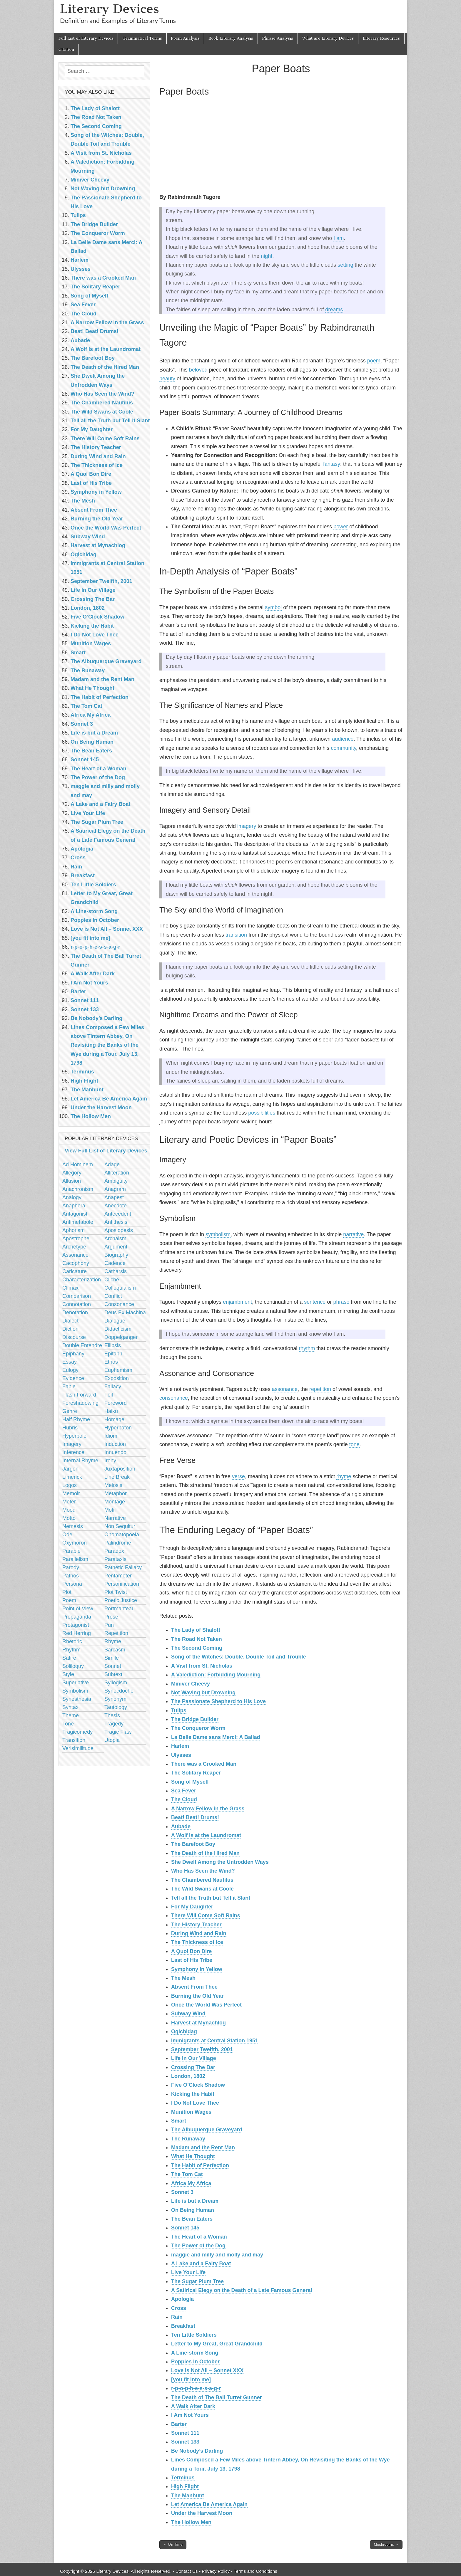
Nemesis (72, 1526)
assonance (285, 1389)
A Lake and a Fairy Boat (201, 2263)
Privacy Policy (216, 2571)
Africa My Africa (191, 2183)
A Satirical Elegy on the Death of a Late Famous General (241, 2290)
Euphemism (118, 1370)
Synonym (115, 1699)
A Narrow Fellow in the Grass (207, 1809)
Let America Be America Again (209, 2504)
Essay (69, 1362)
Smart (178, 2121)
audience (342, 739)
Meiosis (113, 1485)
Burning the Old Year (197, 1996)
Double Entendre (82, 1345)
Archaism (115, 1238)
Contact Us (187, 2571)
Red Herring (76, 1633)
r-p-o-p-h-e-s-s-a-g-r (196, 2388)
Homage (114, 1419)
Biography (116, 1255)
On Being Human (192, 2210)
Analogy (71, 1197)
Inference (73, 1452)
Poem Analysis (185, 38)
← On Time (173, 2544)
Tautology (115, 1707)
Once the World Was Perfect (206, 2005)
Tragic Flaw (117, 1732)
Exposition (116, 1378)
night (266, 256)
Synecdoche (118, 1691)
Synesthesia (76, 1699)
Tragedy (113, 1724)
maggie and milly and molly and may (217, 2255)
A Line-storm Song (194, 2353)
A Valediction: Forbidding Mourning (215, 1675)
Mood (69, 1510)
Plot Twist (115, 1592)
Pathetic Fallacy (123, 1567)
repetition (320, 1389)
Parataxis (115, 1559)
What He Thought (193, 2156)
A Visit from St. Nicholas (201, 1666)
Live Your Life (188, 2272)
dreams (334, 309)
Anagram (115, 1189)
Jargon (70, 1469)
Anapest (114, 1197)
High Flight (185, 2486)
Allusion (71, 1181)
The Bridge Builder (194, 1719)
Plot (66, 1592)
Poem (69, 1600)
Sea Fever (183, 1791)
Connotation (76, 1304)
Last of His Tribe (191, 1960)
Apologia (182, 2299)
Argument (115, 1247)
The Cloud (184, 1799)
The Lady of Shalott (195, 1630)
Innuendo (115, 1452)
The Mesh (183, 1978)
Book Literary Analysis (230, 38)
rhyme (343, 1476)
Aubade (181, 1826)
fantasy (331, 464)
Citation (66, 49)
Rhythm (71, 1650)
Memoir (71, 1493)
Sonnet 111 (185, 2433)
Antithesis (115, 1222)
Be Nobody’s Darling (197, 2451)
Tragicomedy (77, 1732)
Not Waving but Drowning (203, 1693)
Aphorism (73, 1230)
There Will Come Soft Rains (205, 1915)
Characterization (81, 1280)
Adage (112, 1164)
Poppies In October (195, 2362)
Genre (69, 1411)
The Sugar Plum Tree (197, 2281)
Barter (179, 2424)
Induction (115, 1444)
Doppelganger (121, 1337)
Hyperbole (74, 1436)
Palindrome (117, 1543)
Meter (69, 1502)
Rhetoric (72, 1641)
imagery (246, 826)
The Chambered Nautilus (202, 1880)
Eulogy (70, 1370)
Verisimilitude (77, 1748)
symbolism (218, 1234)
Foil (108, 1395)
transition (236, 935)
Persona (72, 1584)
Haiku (111, 1411)
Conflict (113, 1296)
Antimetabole (77, 1222)
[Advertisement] (280, 146)
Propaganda (76, 1617)
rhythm (307, 1348)
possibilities (261, 1113)
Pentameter (118, 1576)
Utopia (112, 1740)
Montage (114, 1502)
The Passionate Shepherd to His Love (218, 1701)
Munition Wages (191, 2112)
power (340, 527)
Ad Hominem (77, 1164)
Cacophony (75, 1263)
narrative (353, 1234)
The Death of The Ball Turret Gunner (216, 2397)
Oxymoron (74, 1543)
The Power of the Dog (198, 2246)
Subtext (113, 1674)
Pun (109, 1625)
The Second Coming (196, 1648)
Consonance (119, 1304)
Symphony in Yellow (196, 1969)
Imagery (71, 1444)
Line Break (117, 1477)
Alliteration (116, 1173)
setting (345, 265)
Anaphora (73, 1206)
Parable (71, 1551)
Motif (110, 1510)
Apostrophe (75, 1238)
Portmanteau (119, 1609)
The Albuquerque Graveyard (206, 2130)
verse (238, 1476)
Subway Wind (188, 2014)
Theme (70, 1715)
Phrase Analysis (277, 38)
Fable (69, 1386)
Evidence (73, 1378)
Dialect (70, 1321)
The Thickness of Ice (197, 1942)
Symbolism (75, 1691)
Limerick (72, 1477)
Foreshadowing (80, 1403)
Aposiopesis (118, 1230)
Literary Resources (381, 38)
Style (68, 1674)
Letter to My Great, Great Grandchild (217, 2344)
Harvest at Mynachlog (198, 2023)
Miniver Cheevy (190, 1684)
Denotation (75, 1312)
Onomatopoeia (121, 1534)
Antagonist (74, 1214)
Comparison (76, 1296)
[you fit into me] (191, 2379)
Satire (69, 1658)
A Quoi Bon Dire (191, 1951)
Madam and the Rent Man (203, 2147)
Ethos (111, 1362)
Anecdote (115, 1206)
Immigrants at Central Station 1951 (214, 2041)
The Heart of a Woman (199, 2237)
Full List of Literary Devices (86, 38)
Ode (67, 1534)
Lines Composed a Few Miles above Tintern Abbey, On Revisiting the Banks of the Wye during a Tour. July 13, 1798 (107, 1045)
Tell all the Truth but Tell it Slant (210, 1898)
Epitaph (113, 1354)
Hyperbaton (118, 1428)
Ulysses (181, 1755)
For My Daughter (192, 1907)
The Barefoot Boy (193, 1844)
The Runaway (188, 2139)
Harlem (180, 1746)
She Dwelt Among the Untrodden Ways (220, 1862)
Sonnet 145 (185, 2228)
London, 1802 (188, 2076)
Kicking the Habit (192, 2094)
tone (354, 1444)
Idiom (110, 1436)
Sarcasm (114, 1650)
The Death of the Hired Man (205, 1853)
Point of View (77, 1609)
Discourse (74, 1337)
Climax (70, 1288)
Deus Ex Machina (125, 1312)
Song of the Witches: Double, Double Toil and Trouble (238, 1657)
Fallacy (112, 1386)
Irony (110, 1460)
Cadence (115, 1263)
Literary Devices (109, 8)
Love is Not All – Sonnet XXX (207, 2370)
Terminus (183, 2478)
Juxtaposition (119, 1469)
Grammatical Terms (142, 38)
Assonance (75, 1255)
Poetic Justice (120, 1600)
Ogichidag (184, 2031)
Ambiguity (116, 1181)
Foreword (115, 1403)
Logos (69, 1485)
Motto (69, 1518)
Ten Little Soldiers (194, 2335)
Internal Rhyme (80, 1460)
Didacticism (117, 1329)
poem (373, 361)
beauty (167, 379)
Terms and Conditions (255, 2571)
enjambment (237, 1302)
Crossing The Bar (193, 2067)
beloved (198, 370)
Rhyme (112, 1641)
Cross (178, 2308)
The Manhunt (187, 2495)
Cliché (111, 1280)
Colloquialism (120, 1288)
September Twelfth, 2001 (202, 2049)
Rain (177, 2317)
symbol (273, 607)
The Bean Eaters (192, 2219)
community (343, 748)
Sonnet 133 (185, 2442)
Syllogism (115, 1683)
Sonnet (112, 1666)
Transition (73, 1740)
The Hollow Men (191, 2522)
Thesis (112, 1715)
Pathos (70, 1576)
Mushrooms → (386, 2544)
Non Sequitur (119, 1526)
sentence (314, 1302)
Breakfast (183, 2326)
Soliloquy (73, 1666)
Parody (70, 1567)
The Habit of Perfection (200, 2165)
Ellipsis (112, 1345)
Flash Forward (79, 1395)
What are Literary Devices (328, 38)
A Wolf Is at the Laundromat (206, 1835)
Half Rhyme (76, 1419)
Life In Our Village (193, 2058)
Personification (121, 1584)
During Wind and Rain (198, 1933)
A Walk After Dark (193, 2406)
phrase (341, 1302)
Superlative (75, 1683)
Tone (68, 1724)
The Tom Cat (187, 2174)
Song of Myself (190, 1782)
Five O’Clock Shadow (198, 2085)
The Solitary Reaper (196, 1773)
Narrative (115, 1518)
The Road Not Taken (196, 1639)
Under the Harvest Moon (201, 2513)
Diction (70, 1329)
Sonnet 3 (182, 2192)
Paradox (114, 1551)
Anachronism (77, 1189)
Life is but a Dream (194, 2201)
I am (338, 238)
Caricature (74, 1271)
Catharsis (115, 1271)
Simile (111, 1658)
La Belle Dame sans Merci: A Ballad (215, 1737)
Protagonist (75, 1625)
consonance (173, 1398)
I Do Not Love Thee (195, 2103)
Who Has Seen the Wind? (203, 1871)
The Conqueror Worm (198, 1728)
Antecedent (117, 1214)
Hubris (70, 1428)
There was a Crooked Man (203, 1764)
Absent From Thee (194, 1987)
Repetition (116, 1633)
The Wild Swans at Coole (202, 1889)
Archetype (74, 1247)
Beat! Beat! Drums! (195, 1817)
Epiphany (73, 1354)
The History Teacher (196, 1925)
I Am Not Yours (190, 2415)
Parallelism (75, 1559)
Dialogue (114, 1321)
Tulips (178, 1710)
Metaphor (115, 1493)
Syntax (70, 1707)
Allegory (71, 1173)
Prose (111, 1617)
